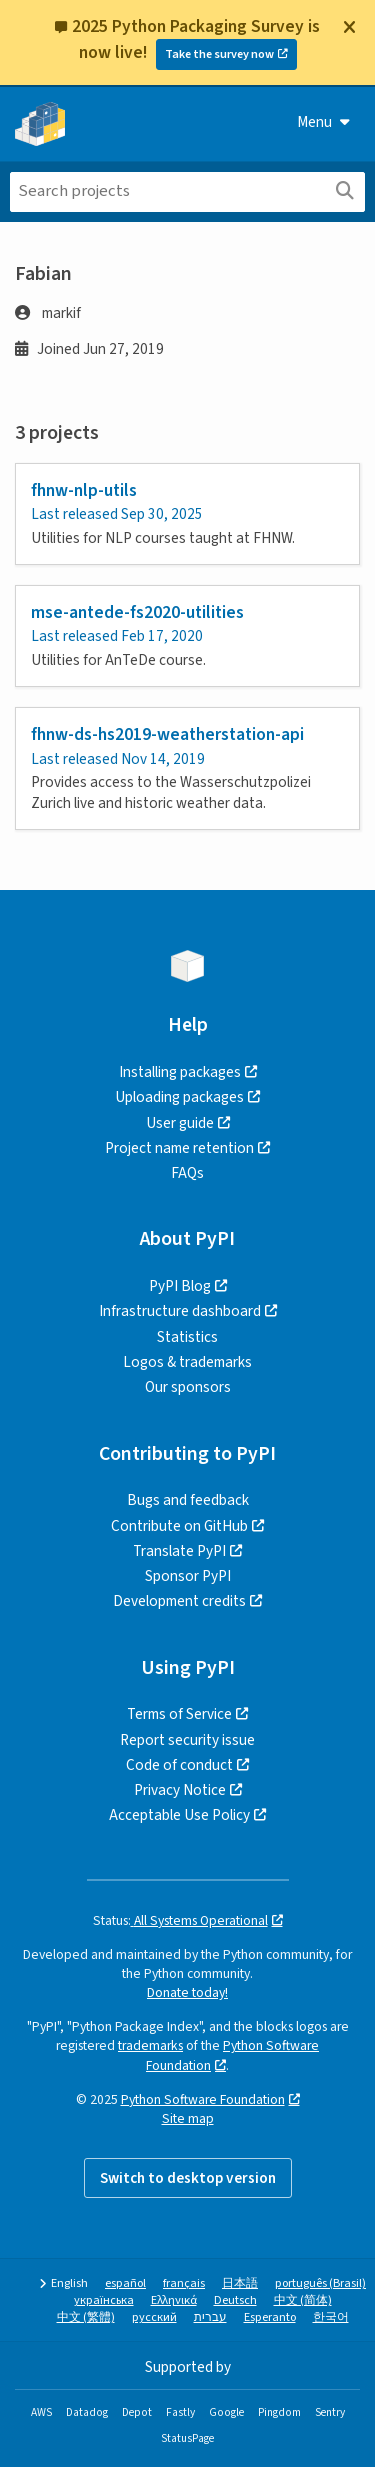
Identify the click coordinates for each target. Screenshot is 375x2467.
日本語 (240, 2283)
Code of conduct (179, 1765)
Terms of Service (179, 1714)
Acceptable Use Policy (179, 1815)
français (184, 2283)
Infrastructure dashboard (180, 1311)
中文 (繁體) (86, 2317)
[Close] (349, 27)
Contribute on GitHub (179, 1526)
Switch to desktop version (188, 2178)
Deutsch (235, 2300)
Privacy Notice (180, 1790)
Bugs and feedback (188, 1500)
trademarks (150, 2045)
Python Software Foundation (203, 2099)
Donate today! (187, 1992)
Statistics (187, 1337)
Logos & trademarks (187, 1362)
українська (104, 2300)
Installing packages (180, 1072)
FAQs (187, 1173)
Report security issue (187, 1740)
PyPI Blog (180, 1286)
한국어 (331, 2317)
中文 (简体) (303, 2300)
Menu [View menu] (323, 122)
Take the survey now (219, 54)
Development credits (179, 1601)
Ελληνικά (174, 2300)
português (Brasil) (320, 2283)
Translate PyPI (179, 1551)
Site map (188, 2118)
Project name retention (179, 1148)
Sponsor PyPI (188, 1576)
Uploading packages (179, 1097)
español (125, 2283)
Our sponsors (188, 1387)
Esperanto (270, 2317)
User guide (180, 1123)
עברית (210, 2317)
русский (154, 2317)
